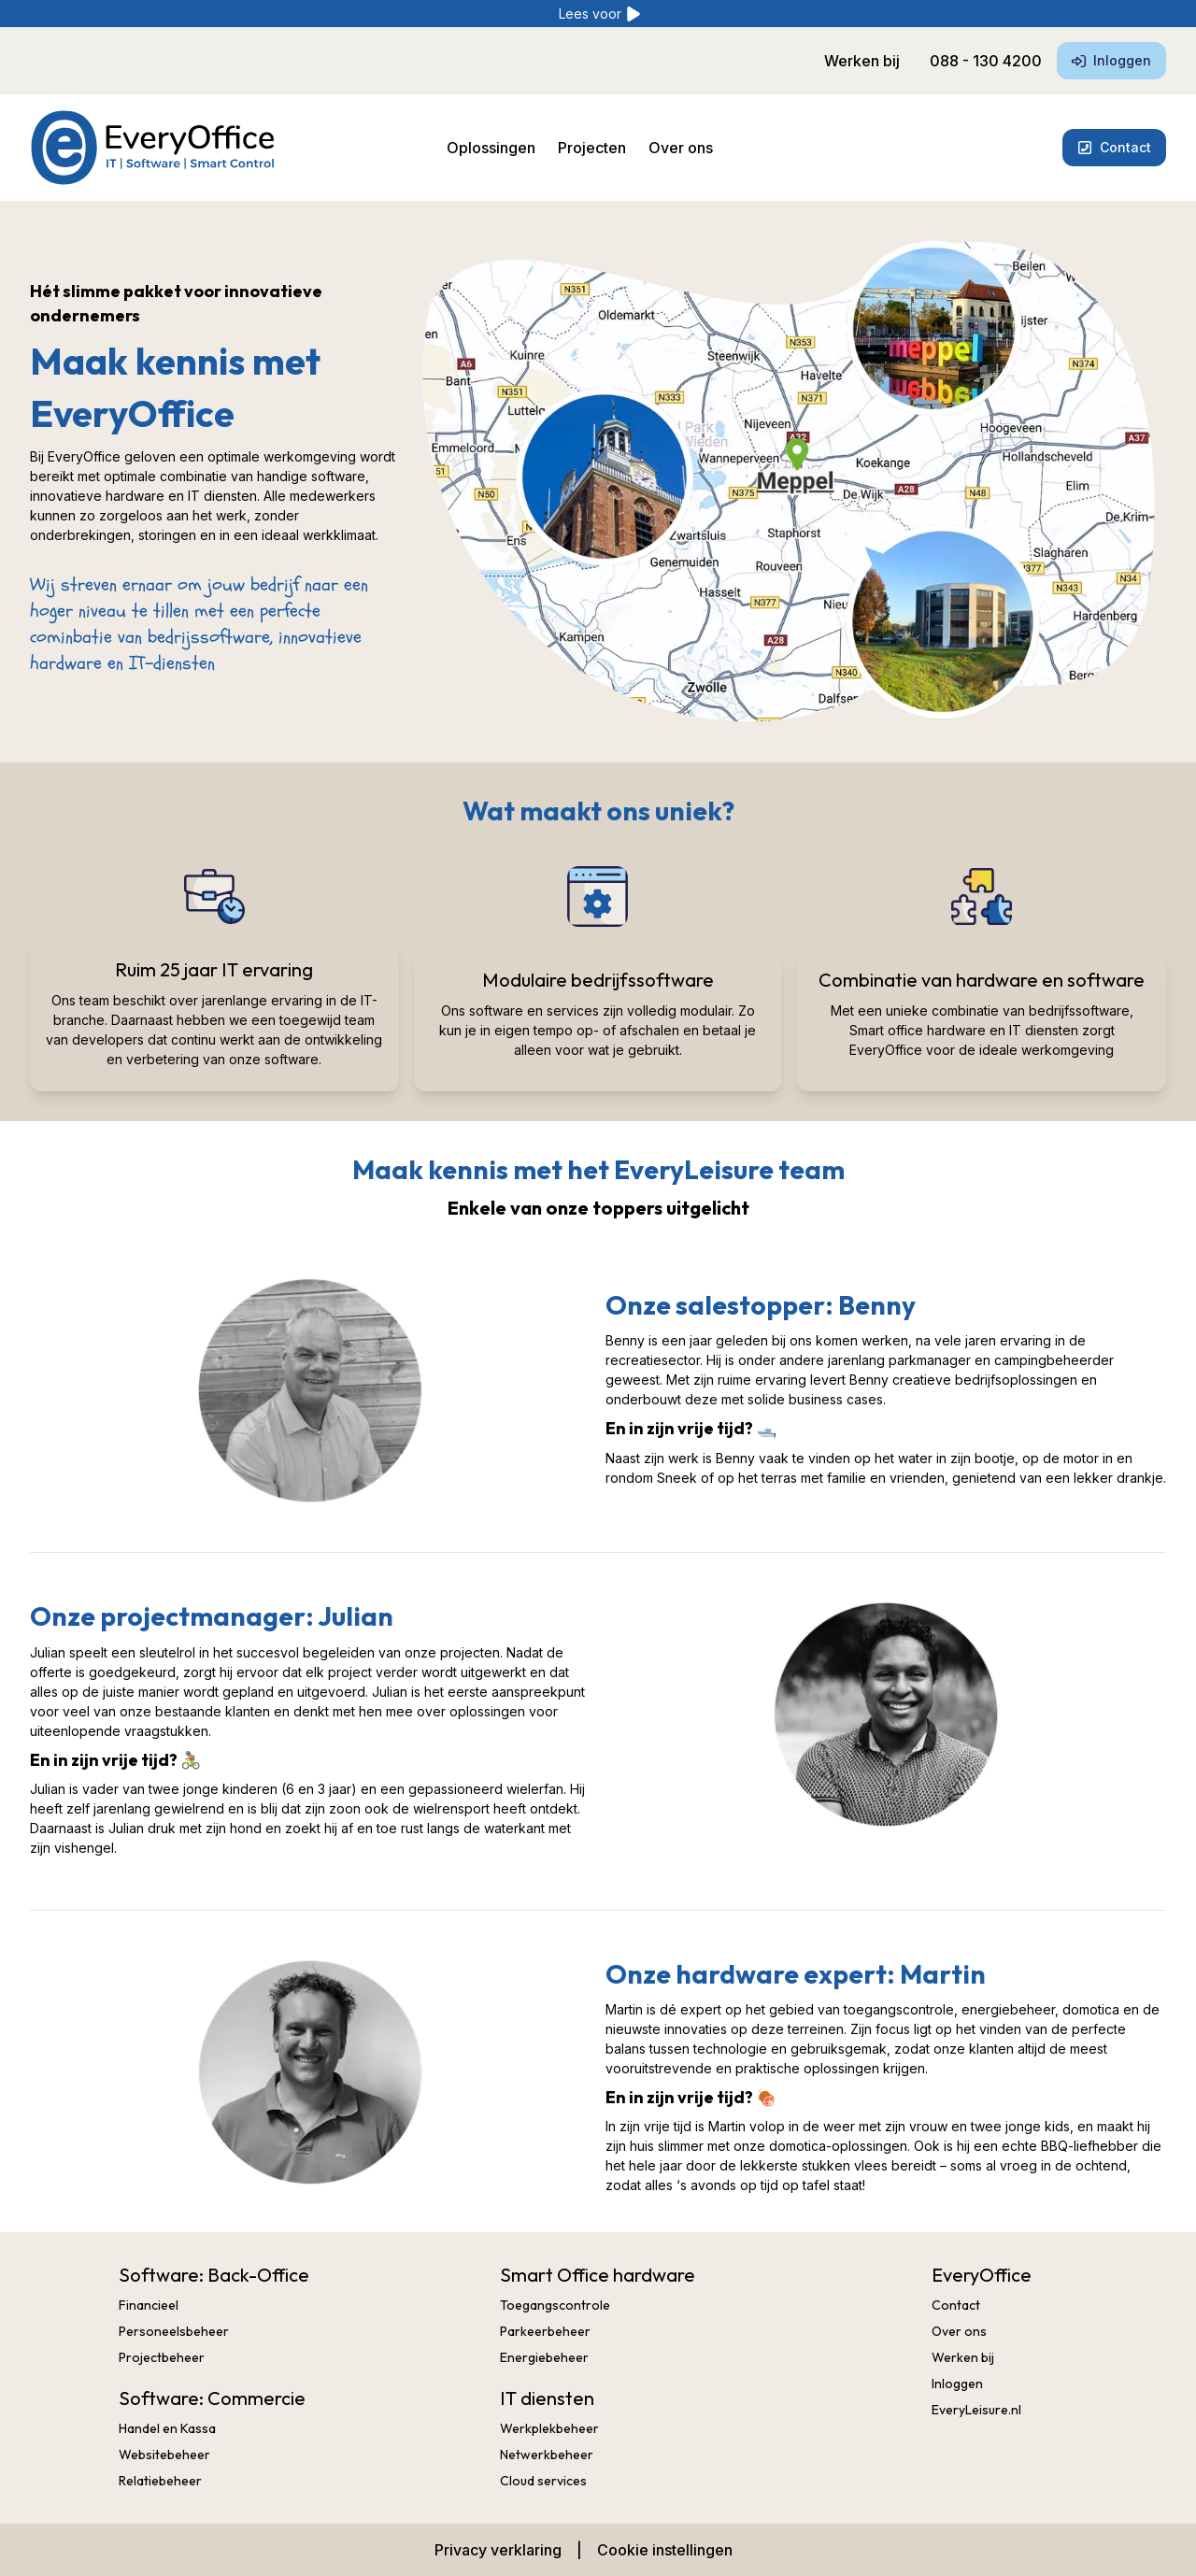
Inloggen (1111, 60)
